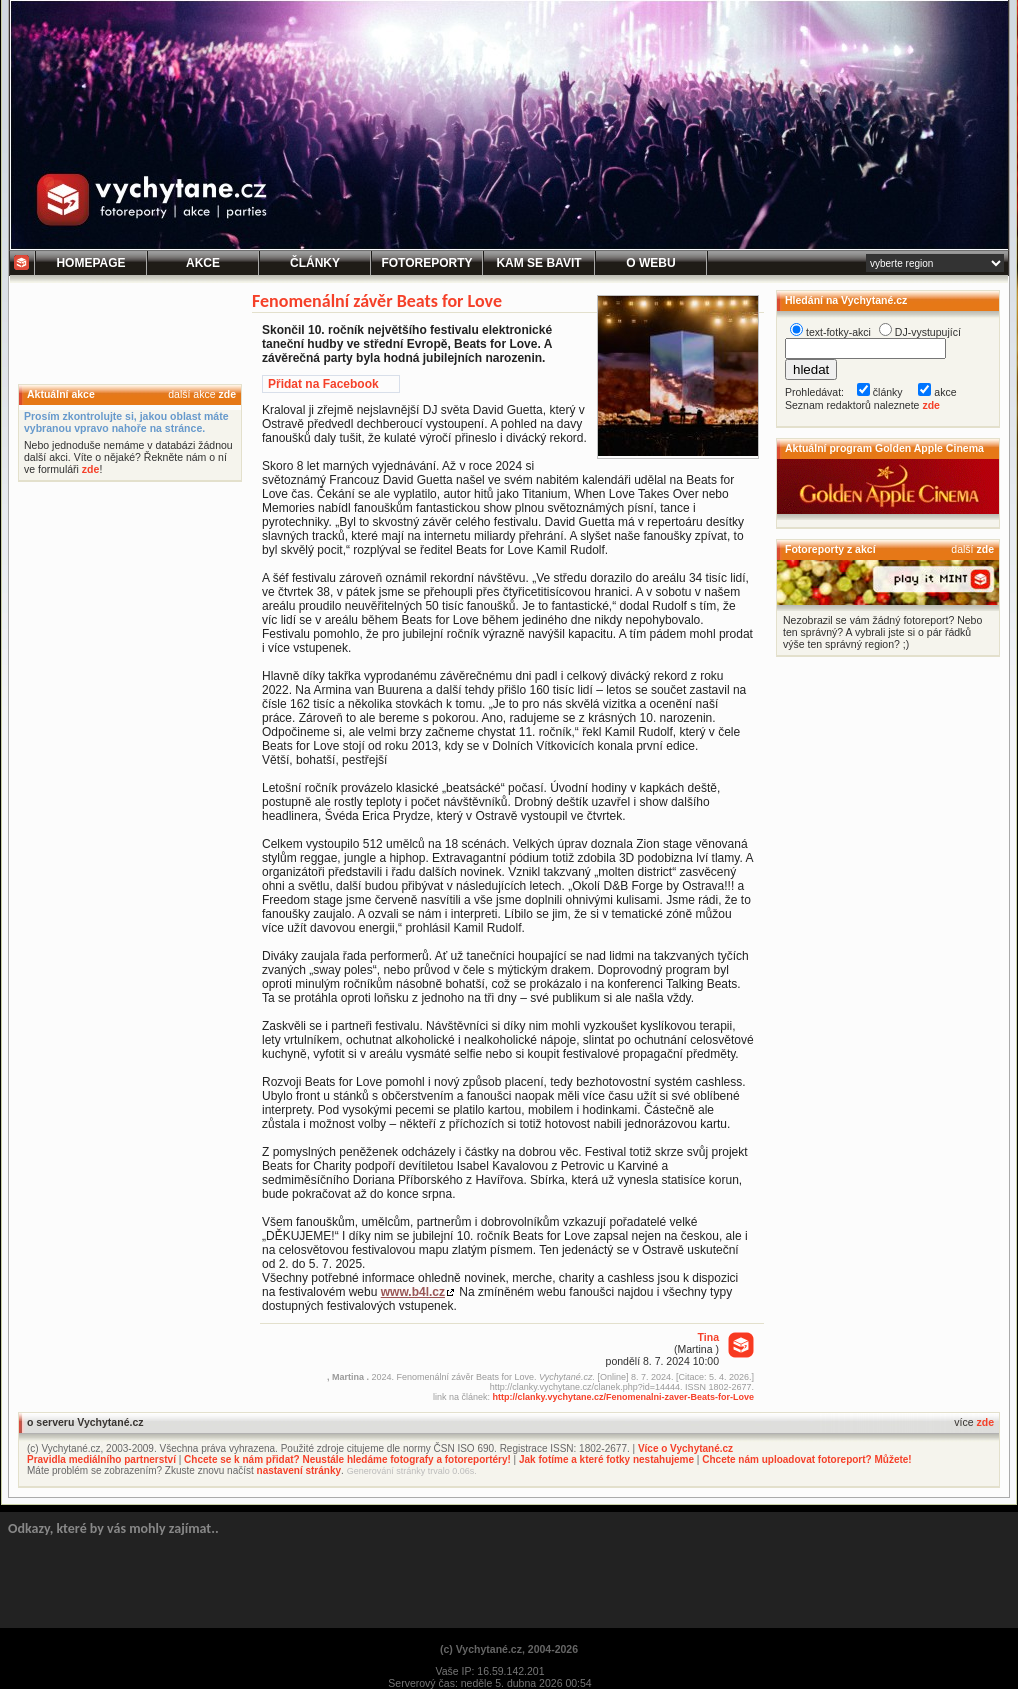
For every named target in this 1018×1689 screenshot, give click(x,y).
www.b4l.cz (413, 1292)
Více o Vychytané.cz (685, 1448)
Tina (708, 1337)
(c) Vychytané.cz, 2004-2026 (509, 1649)
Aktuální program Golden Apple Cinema (884, 448)
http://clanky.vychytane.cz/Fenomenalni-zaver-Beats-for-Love (623, 1397)
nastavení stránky (299, 1470)
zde (227, 394)
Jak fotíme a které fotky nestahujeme (606, 1459)
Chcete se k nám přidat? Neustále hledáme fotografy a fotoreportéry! (347, 1459)
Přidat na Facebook (323, 384)
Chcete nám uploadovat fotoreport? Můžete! (806, 1459)
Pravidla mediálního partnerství (101, 1459)
